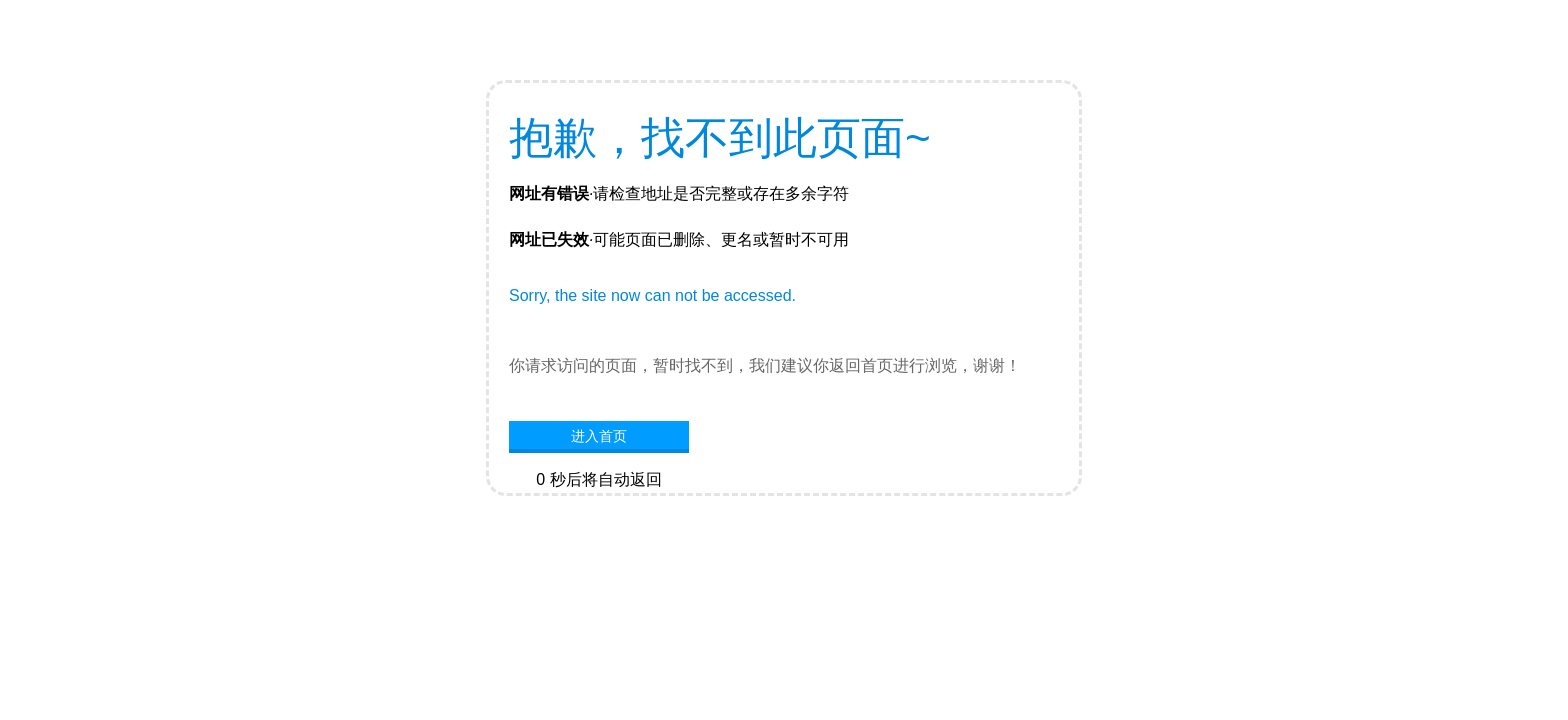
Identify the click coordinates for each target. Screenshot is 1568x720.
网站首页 (599, 510)
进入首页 (599, 436)
